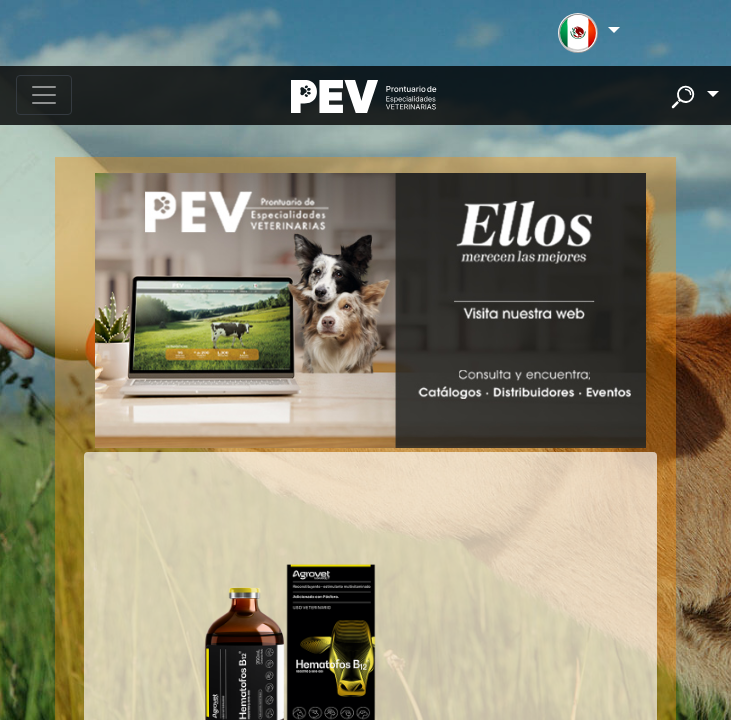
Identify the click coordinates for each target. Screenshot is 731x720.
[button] (588, 33)
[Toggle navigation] (44, 95)
